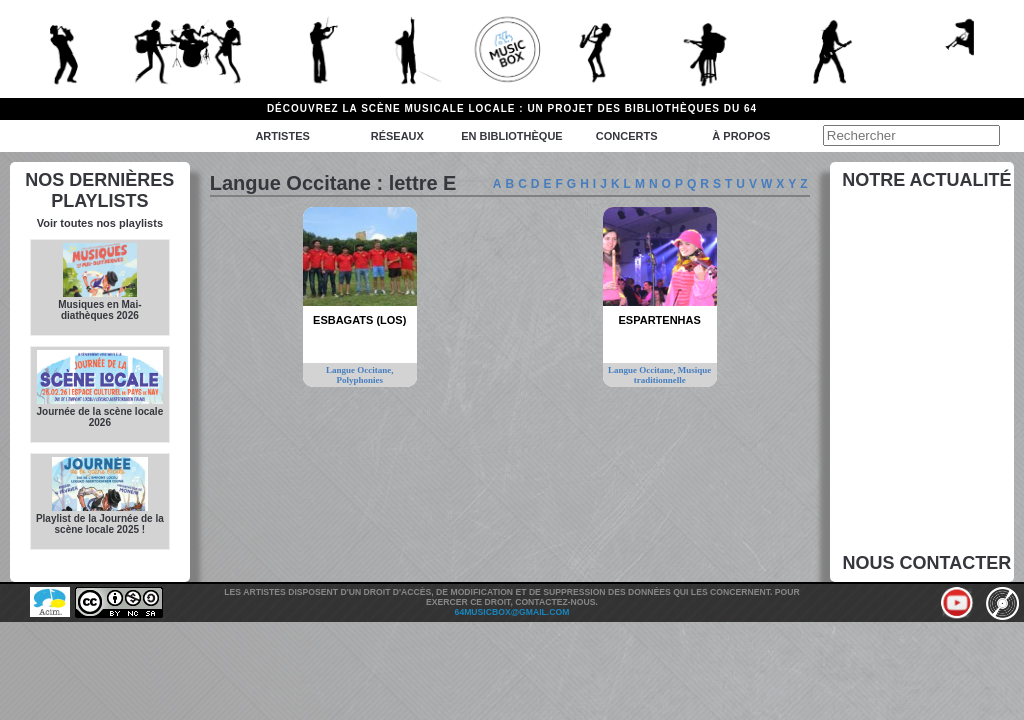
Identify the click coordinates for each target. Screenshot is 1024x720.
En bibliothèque (511, 136)
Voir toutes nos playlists (100, 223)
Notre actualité (926, 180)
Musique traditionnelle (673, 375)
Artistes (282, 136)
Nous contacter (927, 563)
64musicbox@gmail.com (512, 612)
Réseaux (397, 136)
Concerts (627, 136)
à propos (741, 136)
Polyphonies (359, 380)
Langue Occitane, (360, 370)
